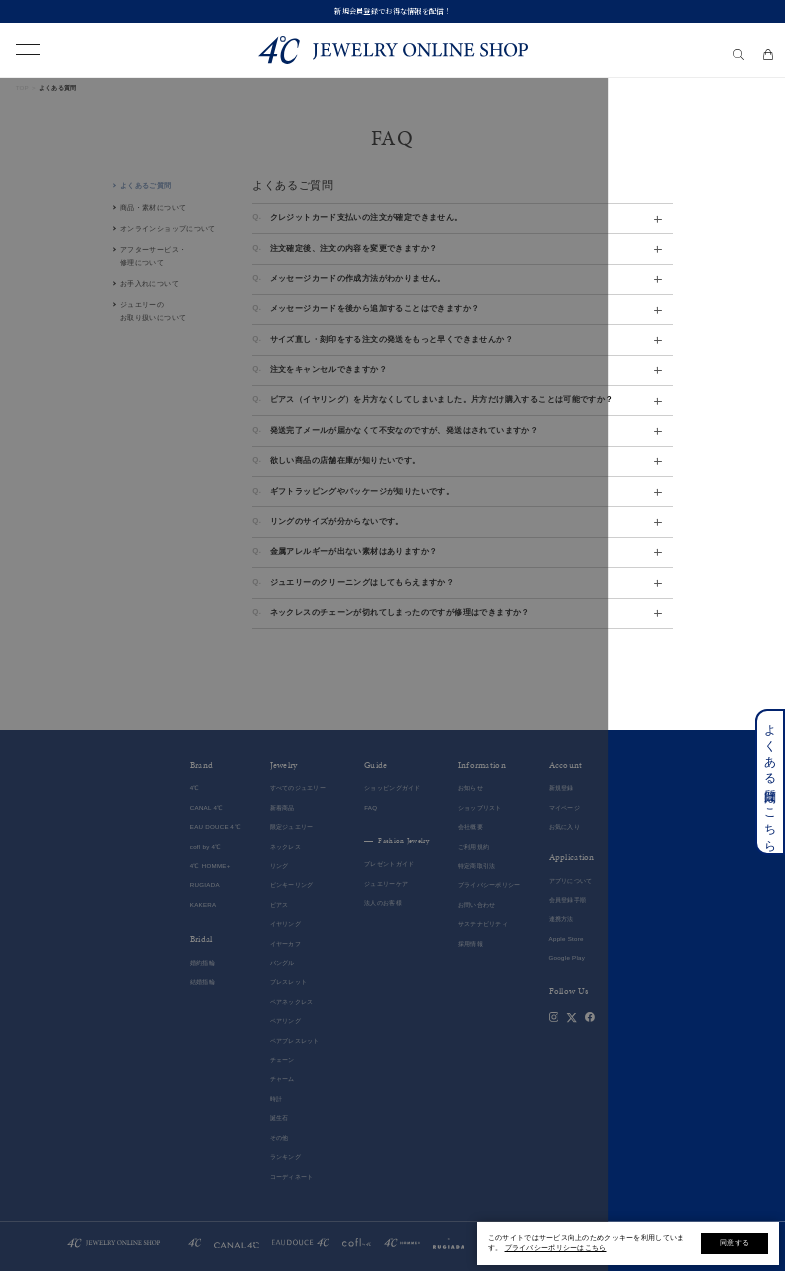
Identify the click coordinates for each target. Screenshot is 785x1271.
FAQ (370, 807)
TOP (22, 87)
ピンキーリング (292, 884)
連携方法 (561, 918)
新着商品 (282, 807)
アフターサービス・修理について (153, 256)
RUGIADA (205, 884)
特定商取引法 (477, 865)
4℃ (195, 787)
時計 (276, 1098)
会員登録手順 (568, 899)
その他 (279, 1137)
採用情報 (470, 943)
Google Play (567, 957)
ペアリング (285, 1020)
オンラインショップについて (168, 228)
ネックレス (285, 846)
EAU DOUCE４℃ (216, 826)
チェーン (282, 1059)
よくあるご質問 (146, 185)
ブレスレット (289, 981)
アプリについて (571, 880)
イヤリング (285, 923)
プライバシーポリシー (489, 884)
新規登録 (561, 787)
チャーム (282, 1078)
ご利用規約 (473, 846)
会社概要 (470, 826)
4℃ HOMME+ (210, 865)
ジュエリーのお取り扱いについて (153, 311)
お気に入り (564, 826)
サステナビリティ (483, 923)
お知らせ (470, 787)
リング (279, 865)
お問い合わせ (477, 904)
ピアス (279, 904)
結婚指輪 (202, 981)
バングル (282, 962)
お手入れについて (149, 283)
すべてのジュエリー (298, 787)
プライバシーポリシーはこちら (556, 1247)
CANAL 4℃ (207, 807)
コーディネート (292, 1176)
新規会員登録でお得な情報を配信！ (392, 11)
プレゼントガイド (389, 863)
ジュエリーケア (386, 883)
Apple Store (566, 938)
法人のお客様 (383, 902)
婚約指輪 (202, 962)
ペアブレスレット (295, 1040)
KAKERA (203, 904)
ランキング (285, 1156)
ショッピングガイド (392, 787)
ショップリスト (480, 807)
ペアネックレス (292, 1001)
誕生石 (279, 1117)
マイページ (564, 807)
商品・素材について (153, 207)
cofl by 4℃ (206, 846)
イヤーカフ (285, 943)
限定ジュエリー (292, 826)
